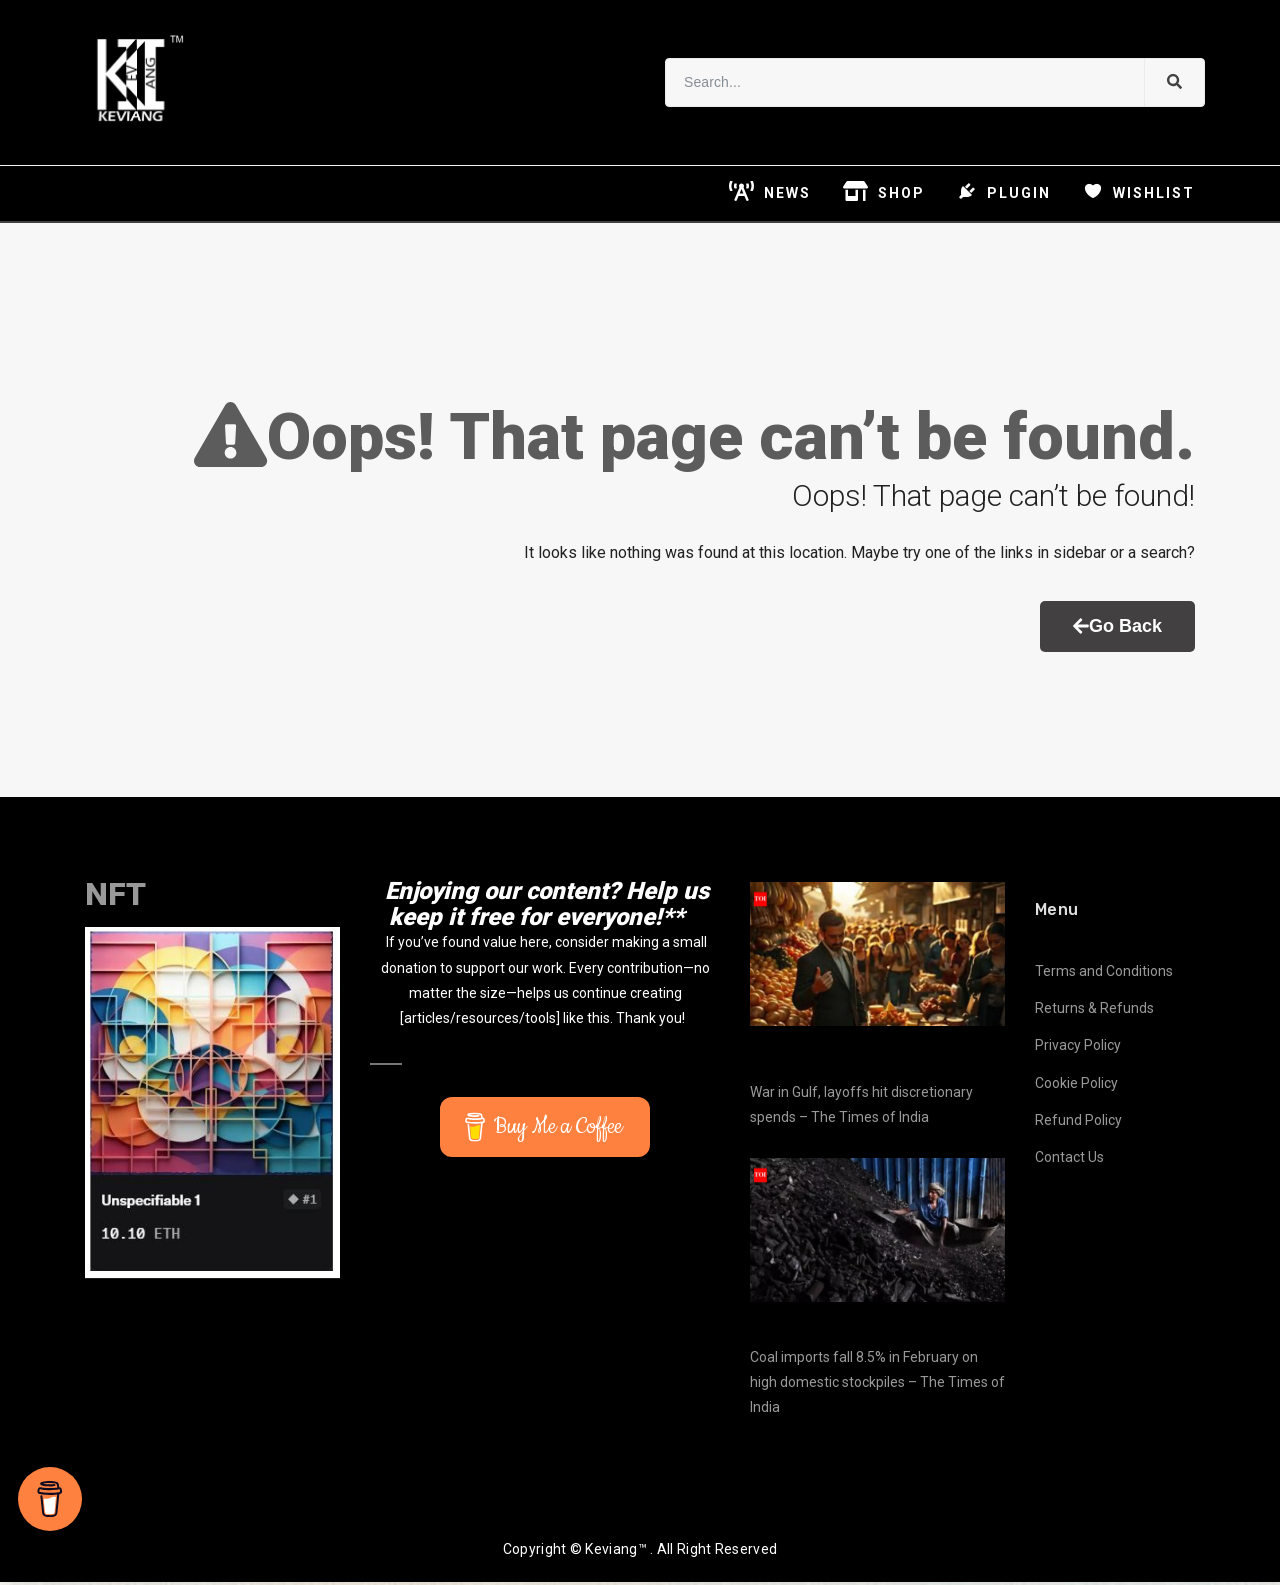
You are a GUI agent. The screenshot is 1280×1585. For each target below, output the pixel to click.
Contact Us (1069, 1161)
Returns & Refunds (1094, 1012)
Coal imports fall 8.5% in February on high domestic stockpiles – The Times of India (877, 1385)
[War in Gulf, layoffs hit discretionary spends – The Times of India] (877, 957)
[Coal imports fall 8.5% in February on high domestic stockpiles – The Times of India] (877, 1233)
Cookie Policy (1076, 1086)
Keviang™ (615, 1552)
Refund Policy (1078, 1124)
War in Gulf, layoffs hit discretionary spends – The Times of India (861, 1107)
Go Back (1117, 630)
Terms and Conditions (1104, 975)
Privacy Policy (1078, 1049)
